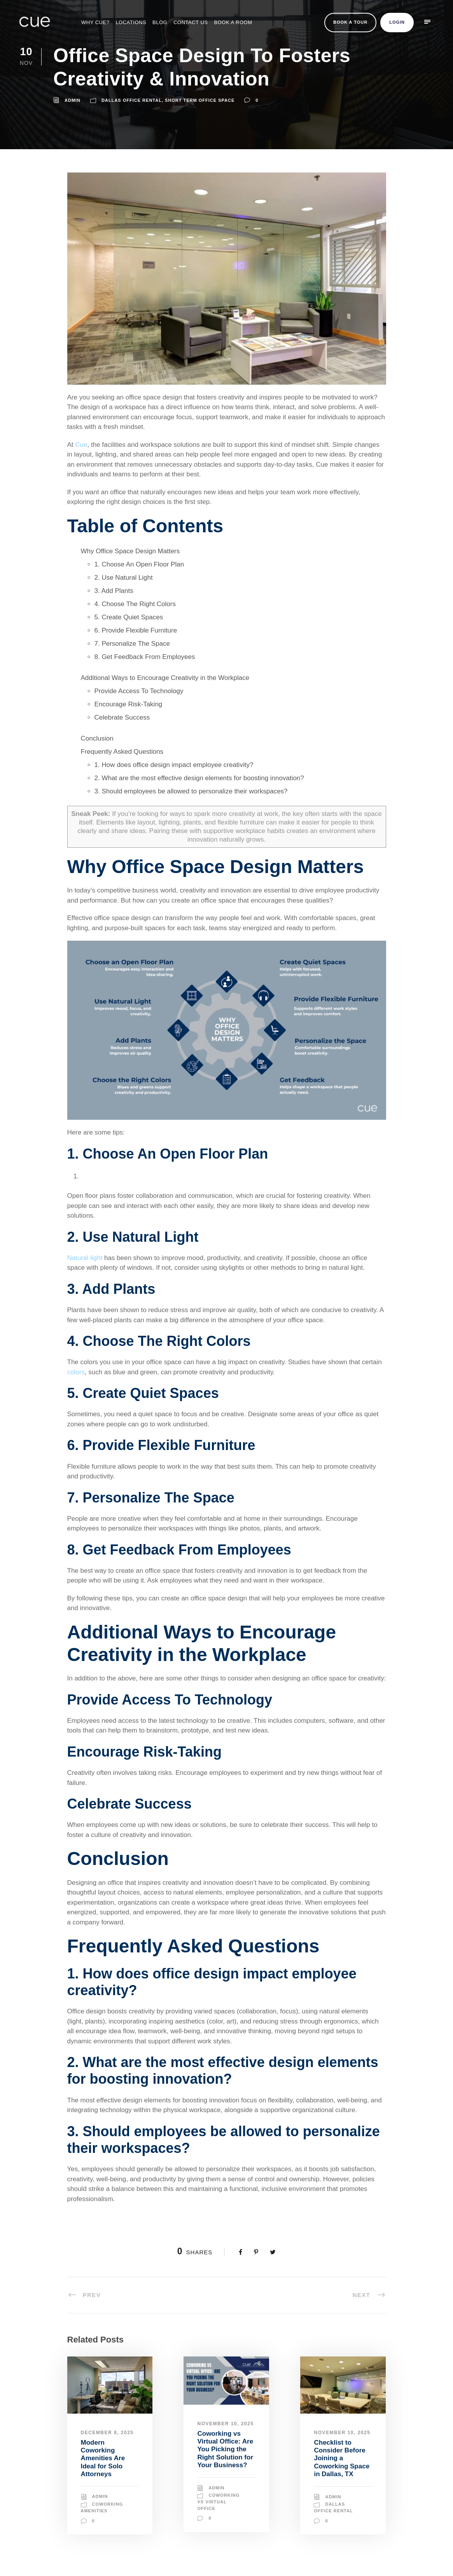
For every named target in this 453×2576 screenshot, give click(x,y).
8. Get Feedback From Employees (144, 657)
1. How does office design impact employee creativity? (174, 765)
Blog (159, 22)
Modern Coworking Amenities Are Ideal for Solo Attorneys (103, 2458)
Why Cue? (95, 22)
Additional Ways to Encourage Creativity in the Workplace (165, 677)
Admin (100, 2496)
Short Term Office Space (199, 100)
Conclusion (97, 738)
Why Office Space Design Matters (130, 551)
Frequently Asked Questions (122, 751)
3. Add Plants (113, 590)
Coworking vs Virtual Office (218, 2502)
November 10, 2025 (225, 2423)
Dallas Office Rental (131, 100)
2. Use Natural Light (123, 577)
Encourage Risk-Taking (128, 704)
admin (72, 100)
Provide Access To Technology (139, 691)
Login (397, 22)
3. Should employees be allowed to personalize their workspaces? (191, 791)
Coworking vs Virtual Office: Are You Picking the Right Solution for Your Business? (225, 2449)
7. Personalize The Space (132, 643)
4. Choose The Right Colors (135, 604)
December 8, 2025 (107, 2432)
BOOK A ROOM (233, 22)
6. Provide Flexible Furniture (135, 630)
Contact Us (190, 22)
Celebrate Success (122, 717)
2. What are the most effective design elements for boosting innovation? (199, 778)
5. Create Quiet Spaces (128, 617)
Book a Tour (350, 22)
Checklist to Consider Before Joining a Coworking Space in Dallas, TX (341, 2458)
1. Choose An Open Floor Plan (139, 564)
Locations (130, 22)
